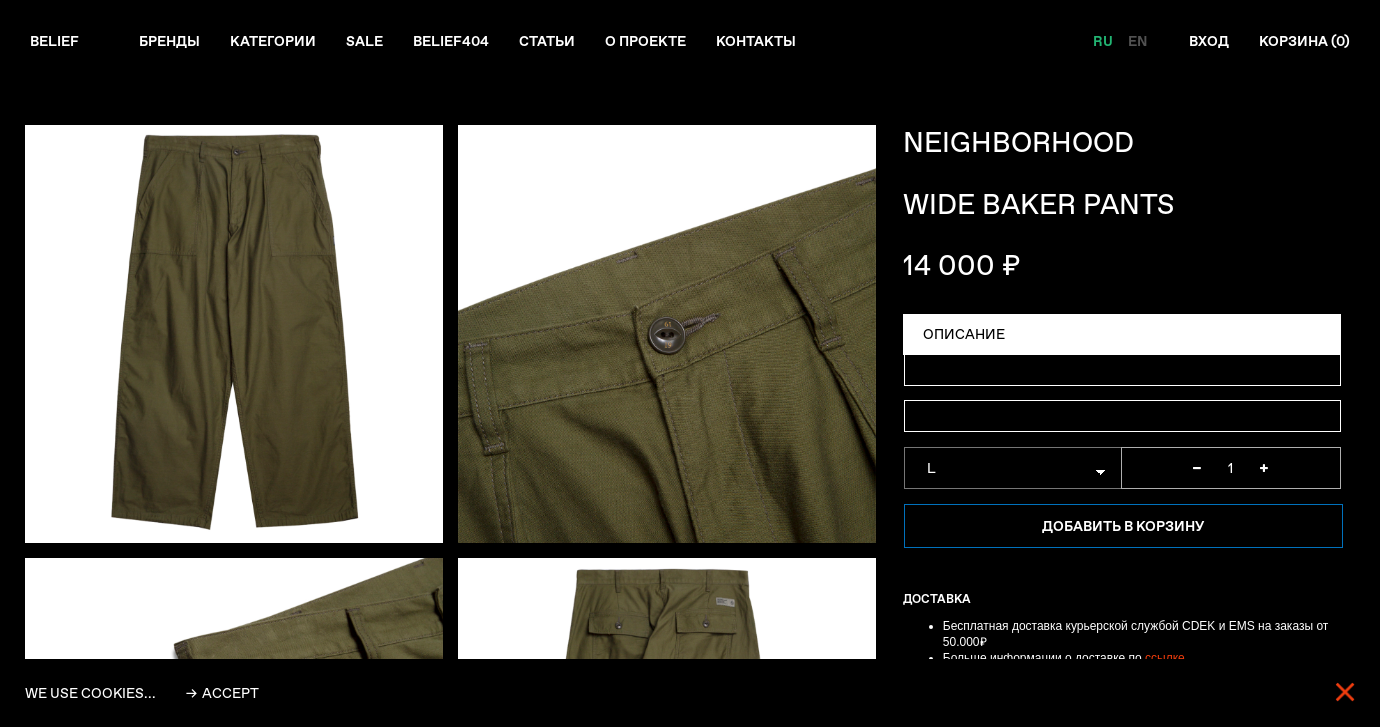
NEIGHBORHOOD (1018, 142)
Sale (364, 41)
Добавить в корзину (1123, 526)
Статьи (547, 41)
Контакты (756, 41)
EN (1137, 41)
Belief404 (451, 41)
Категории (273, 41)
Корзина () (1304, 41)
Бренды (169, 41)
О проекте (645, 41)
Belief (54, 41)
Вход (1209, 41)
